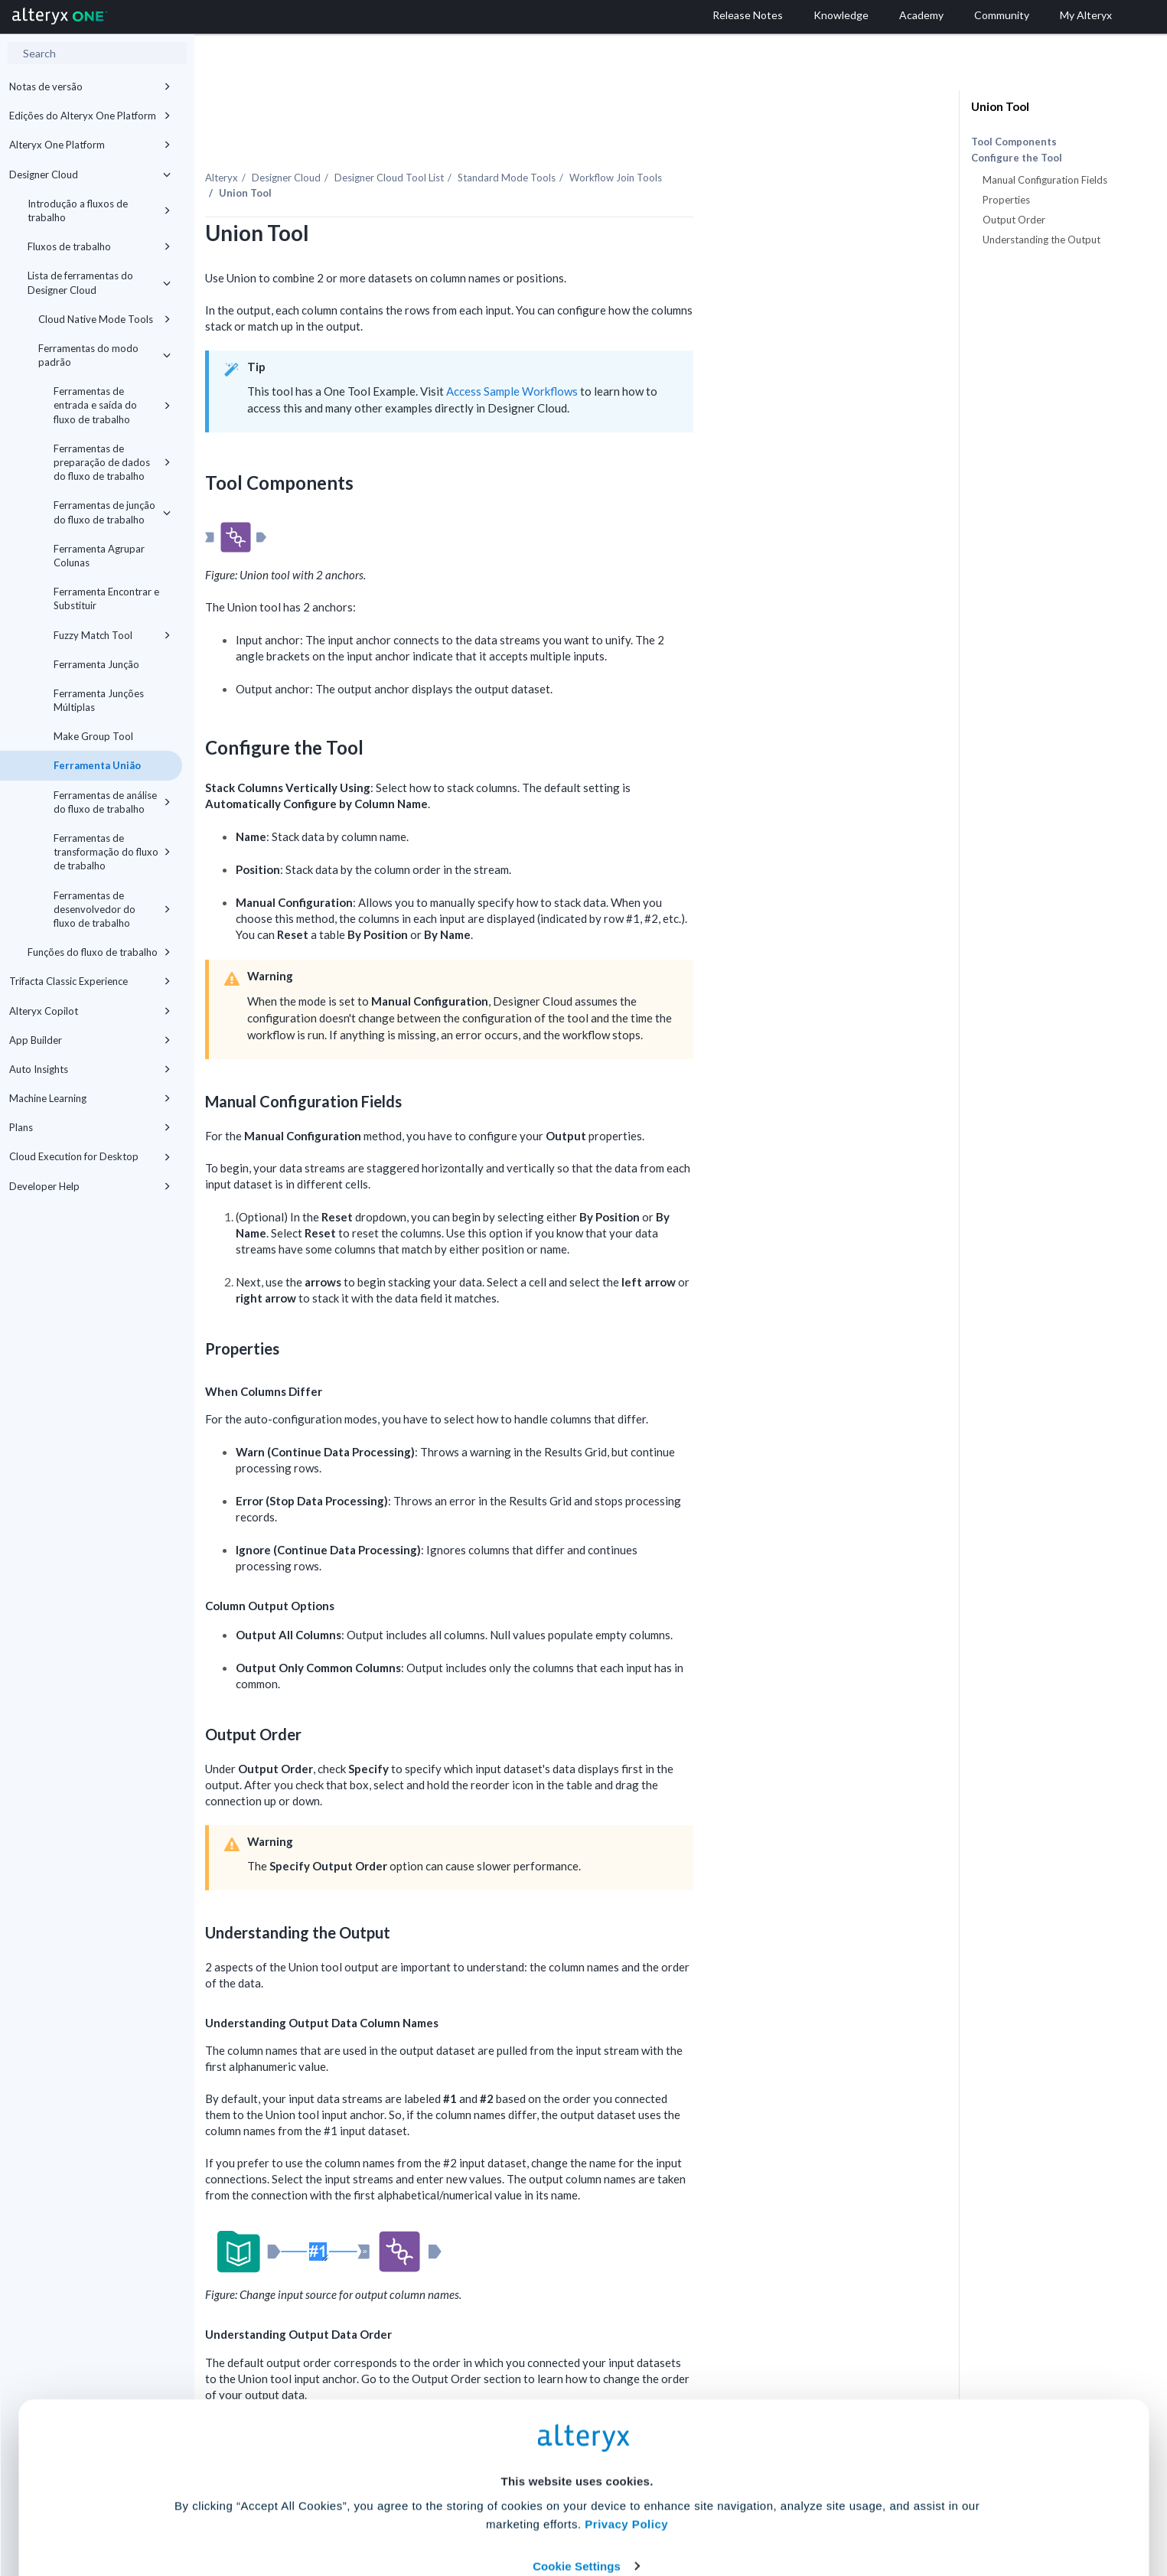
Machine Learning (90, 1098)
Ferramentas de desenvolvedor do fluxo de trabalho (112, 909)
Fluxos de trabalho (99, 246)
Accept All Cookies (467, 2508)
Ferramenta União (97, 765)
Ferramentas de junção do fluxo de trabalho (112, 512)
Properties (1006, 200)
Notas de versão (90, 86)
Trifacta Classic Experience (90, 981)
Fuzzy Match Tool (112, 635)
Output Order (1014, 220)
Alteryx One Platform (90, 145)
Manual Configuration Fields (1045, 180)
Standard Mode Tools (658, 145)
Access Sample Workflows (663, 358)
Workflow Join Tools (767, 145)
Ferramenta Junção (96, 664)
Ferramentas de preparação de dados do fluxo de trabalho (112, 462)
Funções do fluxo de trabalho (99, 952)
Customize (700, 2508)
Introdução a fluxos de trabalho (99, 210)
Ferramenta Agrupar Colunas (99, 556)
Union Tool (1000, 106)
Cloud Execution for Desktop (90, 1156)
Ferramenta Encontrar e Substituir (106, 598)
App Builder (90, 1040)
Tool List (540, 145)
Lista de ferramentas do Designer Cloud (99, 282)
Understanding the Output (1041, 239)
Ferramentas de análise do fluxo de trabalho (112, 802)
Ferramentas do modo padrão (104, 355)
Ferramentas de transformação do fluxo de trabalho (112, 852)
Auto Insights (90, 1069)
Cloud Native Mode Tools (104, 319)
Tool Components (1014, 141)
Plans (90, 1127)
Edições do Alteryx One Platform (90, 115)
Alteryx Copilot (90, 1011)
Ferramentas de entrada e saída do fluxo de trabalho (112, 405)
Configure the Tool (1016, 158)
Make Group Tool (93, 736)
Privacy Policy (626, 2421)
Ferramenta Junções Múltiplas (99, 700)
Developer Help (90, 1186)
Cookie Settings (577, 2463)
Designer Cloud (90, 174)
